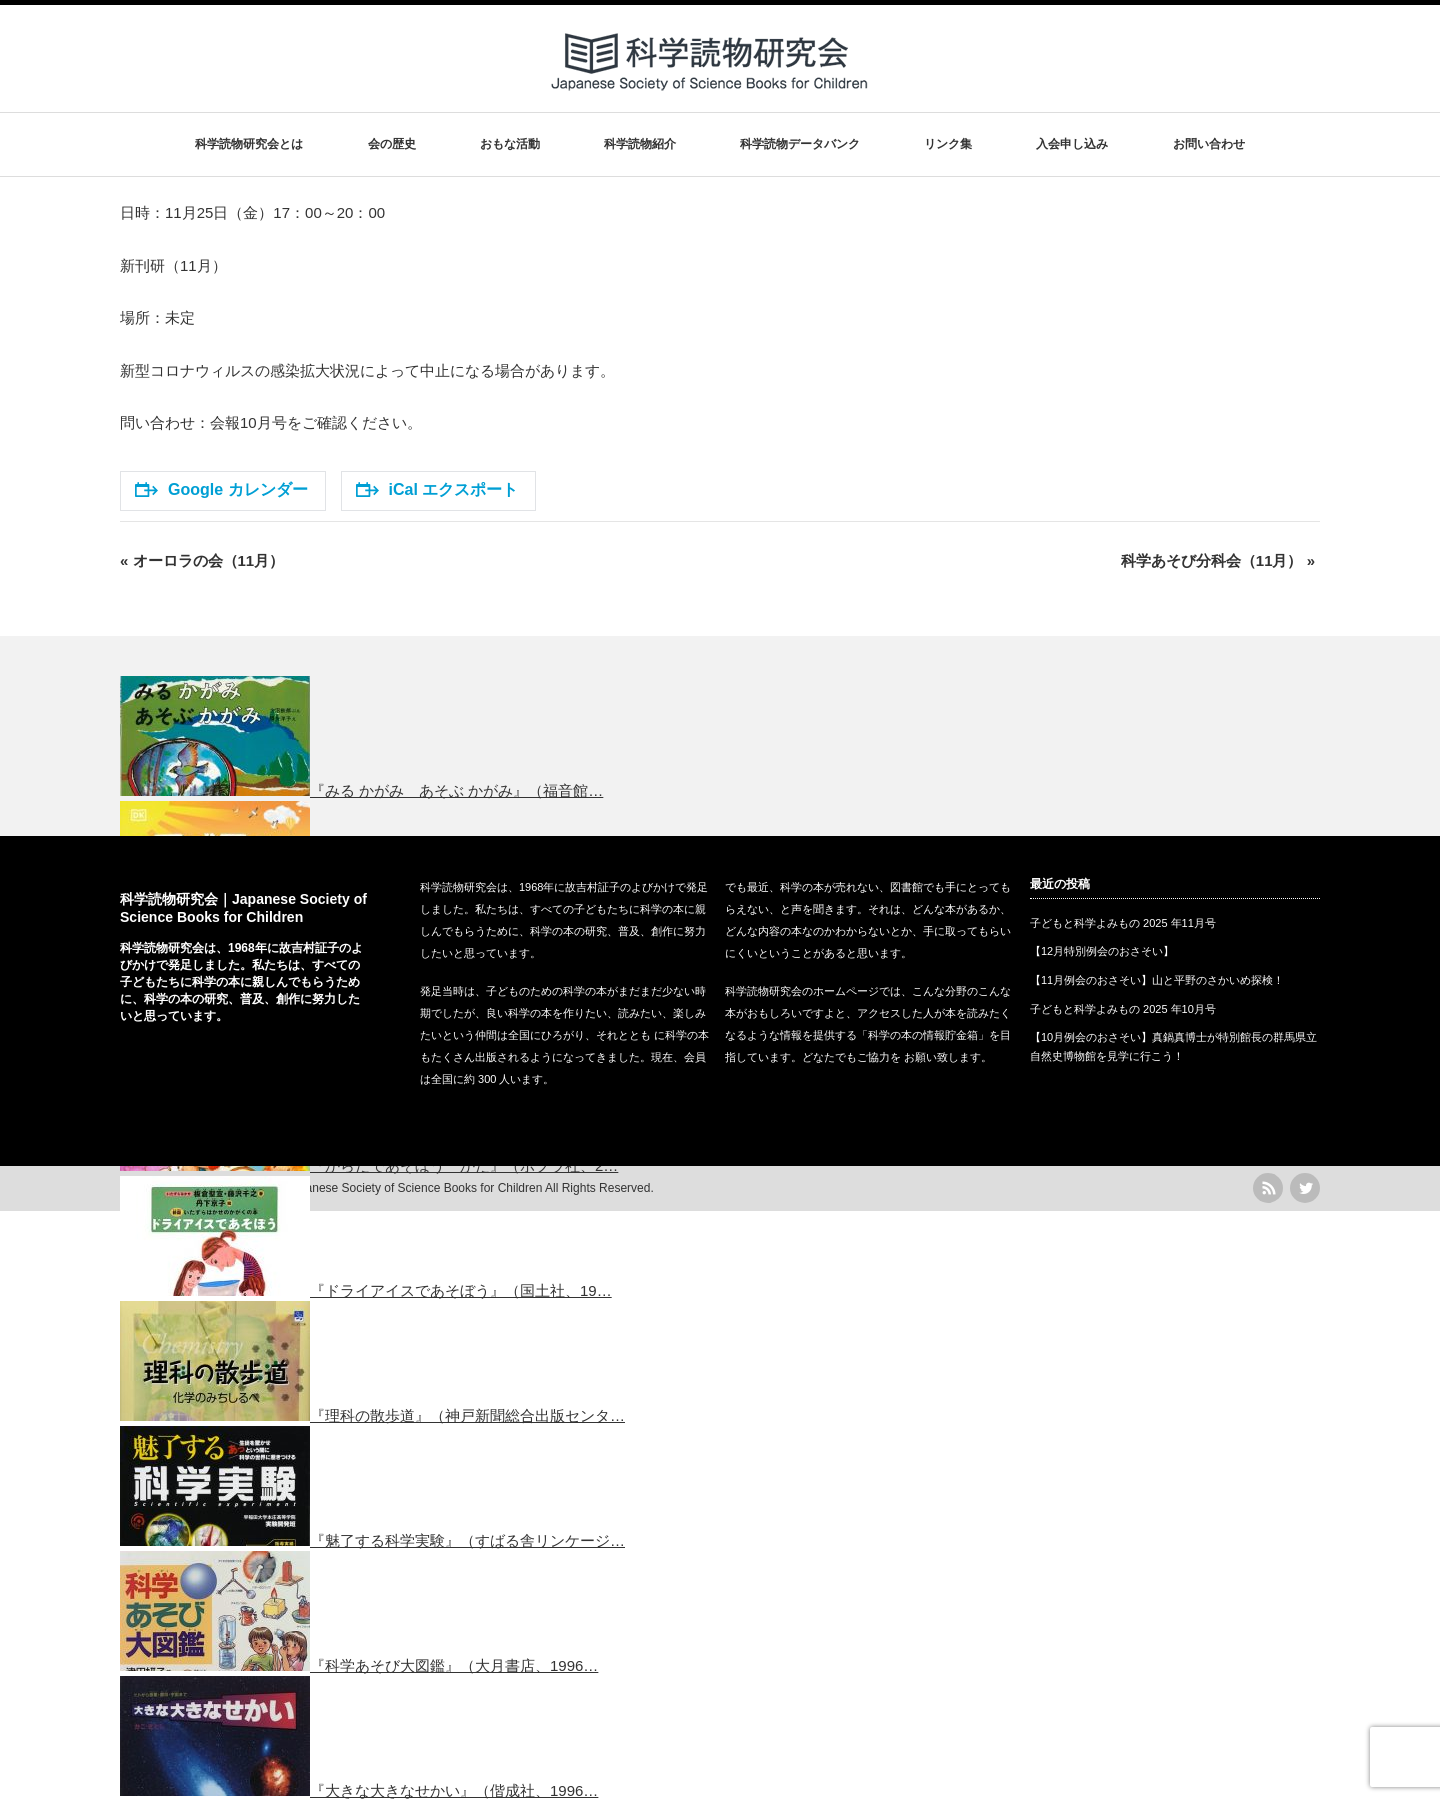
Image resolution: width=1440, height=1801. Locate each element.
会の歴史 (392, 144)
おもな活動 (510, 144)
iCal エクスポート (437, 489)
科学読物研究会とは (249, 144)
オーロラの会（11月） (202, 560)
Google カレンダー (221, 489)
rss (1268, 1188)
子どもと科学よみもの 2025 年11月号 (1123, 923)
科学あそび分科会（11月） (1218, 560)
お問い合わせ (1209, 144)
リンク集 (948, 144)
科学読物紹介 (640, 144)
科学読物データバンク (800, 144)
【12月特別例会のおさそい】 (1102, 951)
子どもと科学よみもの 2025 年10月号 (1123, 1009)
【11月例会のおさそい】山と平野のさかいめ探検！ (1157, 980)
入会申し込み (1072, 144)
